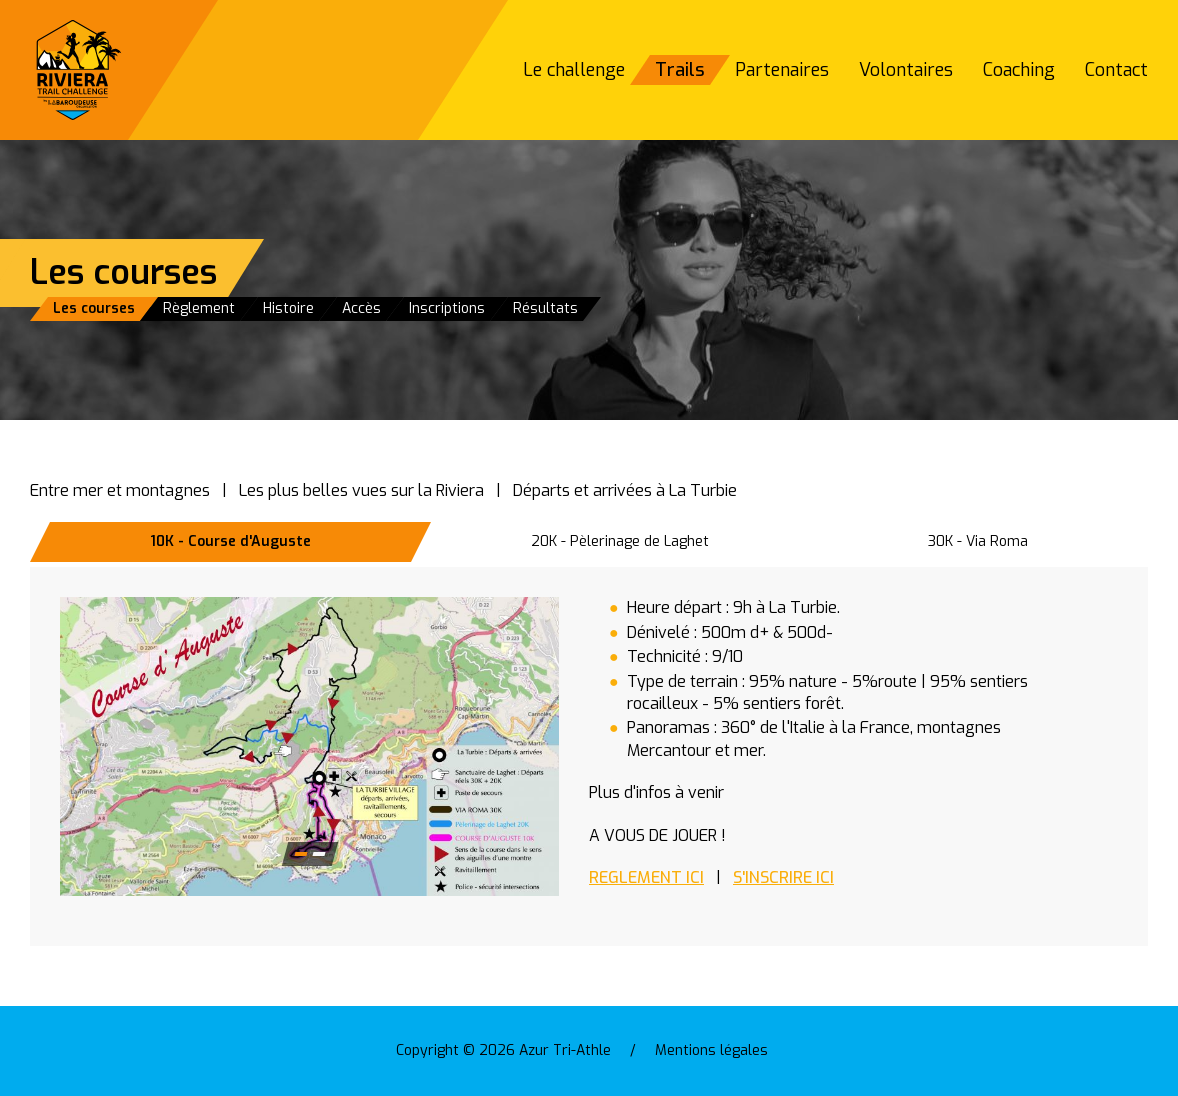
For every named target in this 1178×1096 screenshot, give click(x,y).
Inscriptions (447, 308)
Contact (1116, 70)
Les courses (94, 308)
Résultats (545, 308)
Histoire (288, 308)
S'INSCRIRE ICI (783, 877)
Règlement (199, 308)
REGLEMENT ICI (646, 877)
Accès (361, 308)
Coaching (1019, 70)
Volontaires (906, 70)
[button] (309, 746)
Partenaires (782, 70)
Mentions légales (711, 1050)
